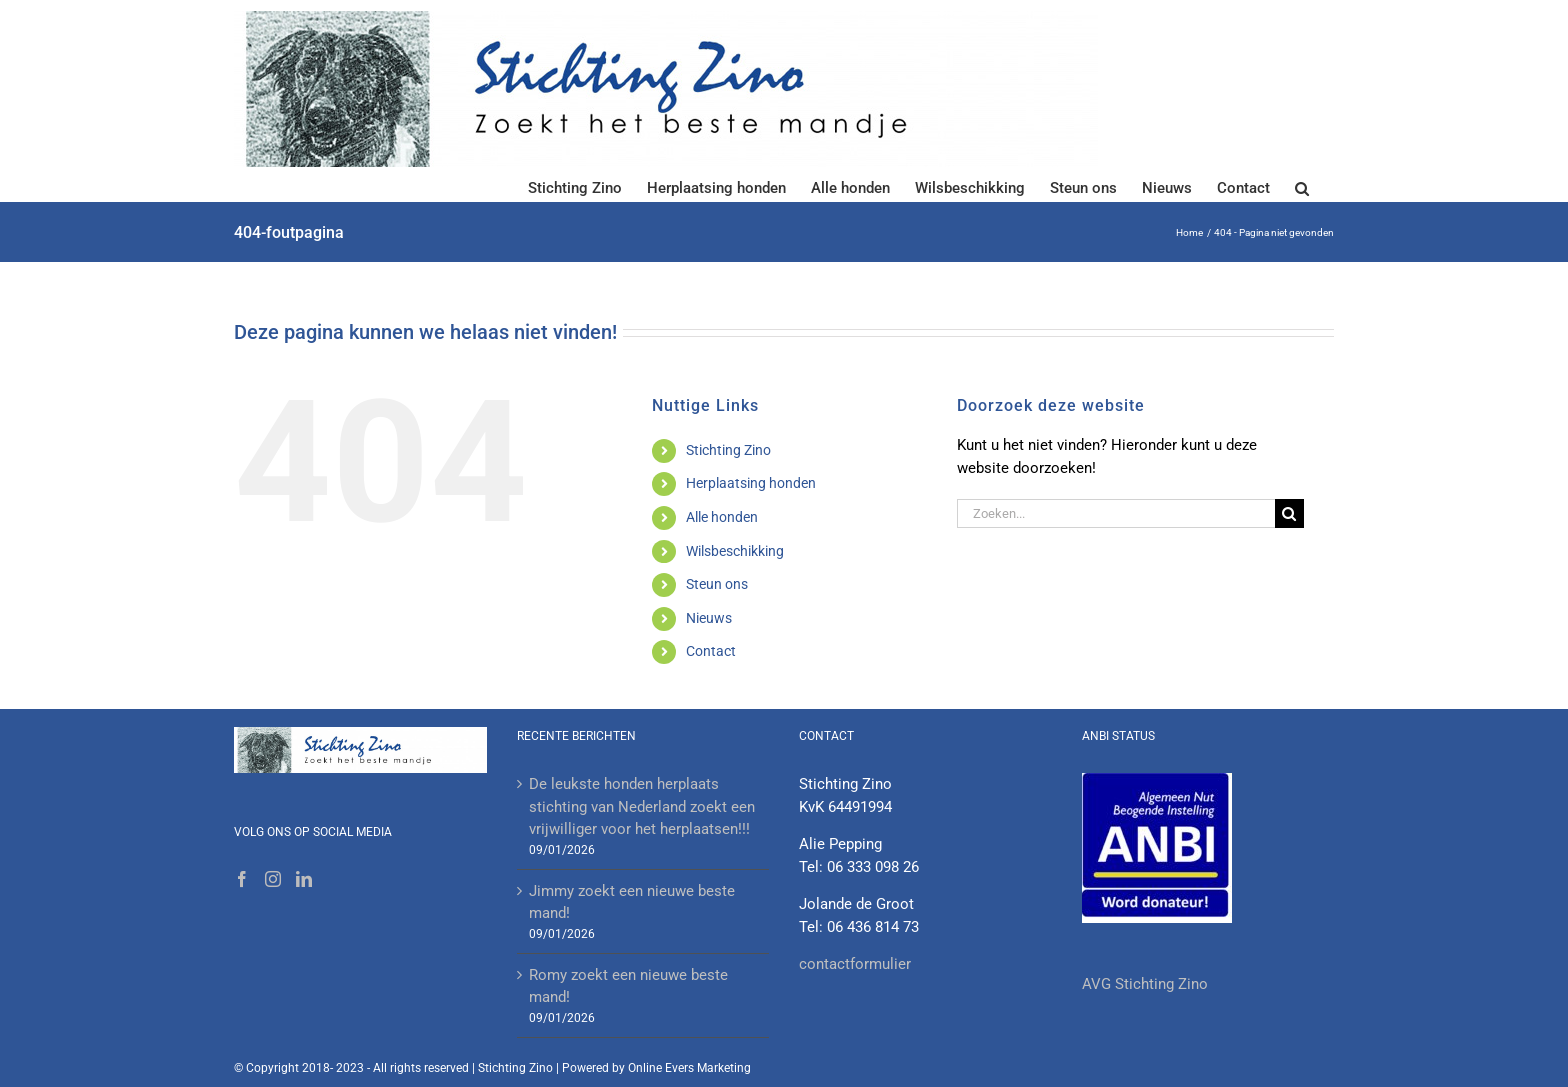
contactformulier (855, 964)
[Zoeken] (1289, 513)
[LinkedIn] (304, 879)
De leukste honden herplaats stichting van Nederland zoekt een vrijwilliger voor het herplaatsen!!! (642, 806)
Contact (711, 651)
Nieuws (709, 618)
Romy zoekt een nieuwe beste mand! (628, 986)
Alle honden (722, 517)
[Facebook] (242, 879)
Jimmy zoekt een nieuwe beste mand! (632, 902)
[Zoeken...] (1116, 513)
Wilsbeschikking (735, 551)
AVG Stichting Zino (1145, 984)
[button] (1302, 187)
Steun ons (717, 584)
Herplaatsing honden (751, 483)
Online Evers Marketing (689, 1068)
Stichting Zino (728, 450)
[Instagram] (273, 879)
